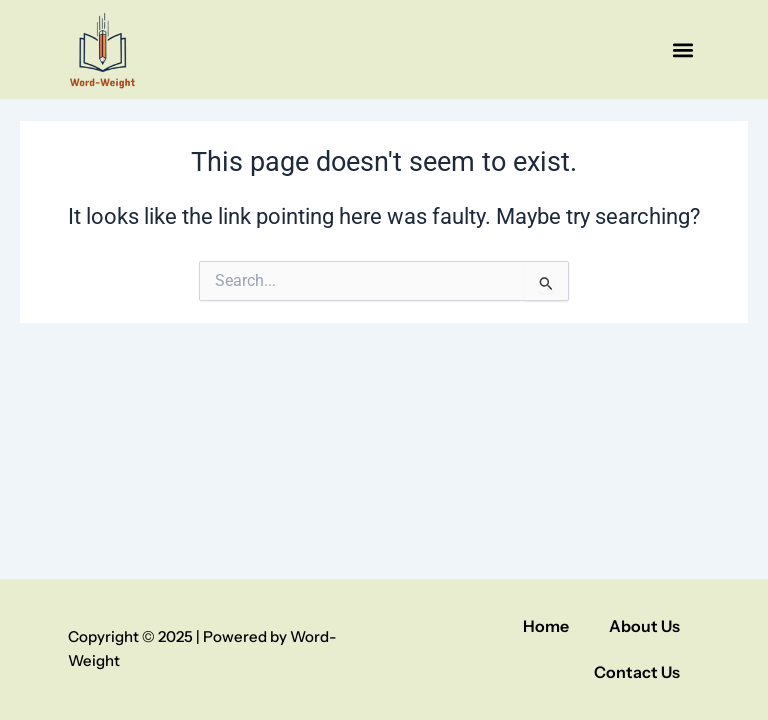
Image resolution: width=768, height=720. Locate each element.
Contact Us (637, 672)
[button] (683, 49)
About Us (644, 626)
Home (546, 626)
